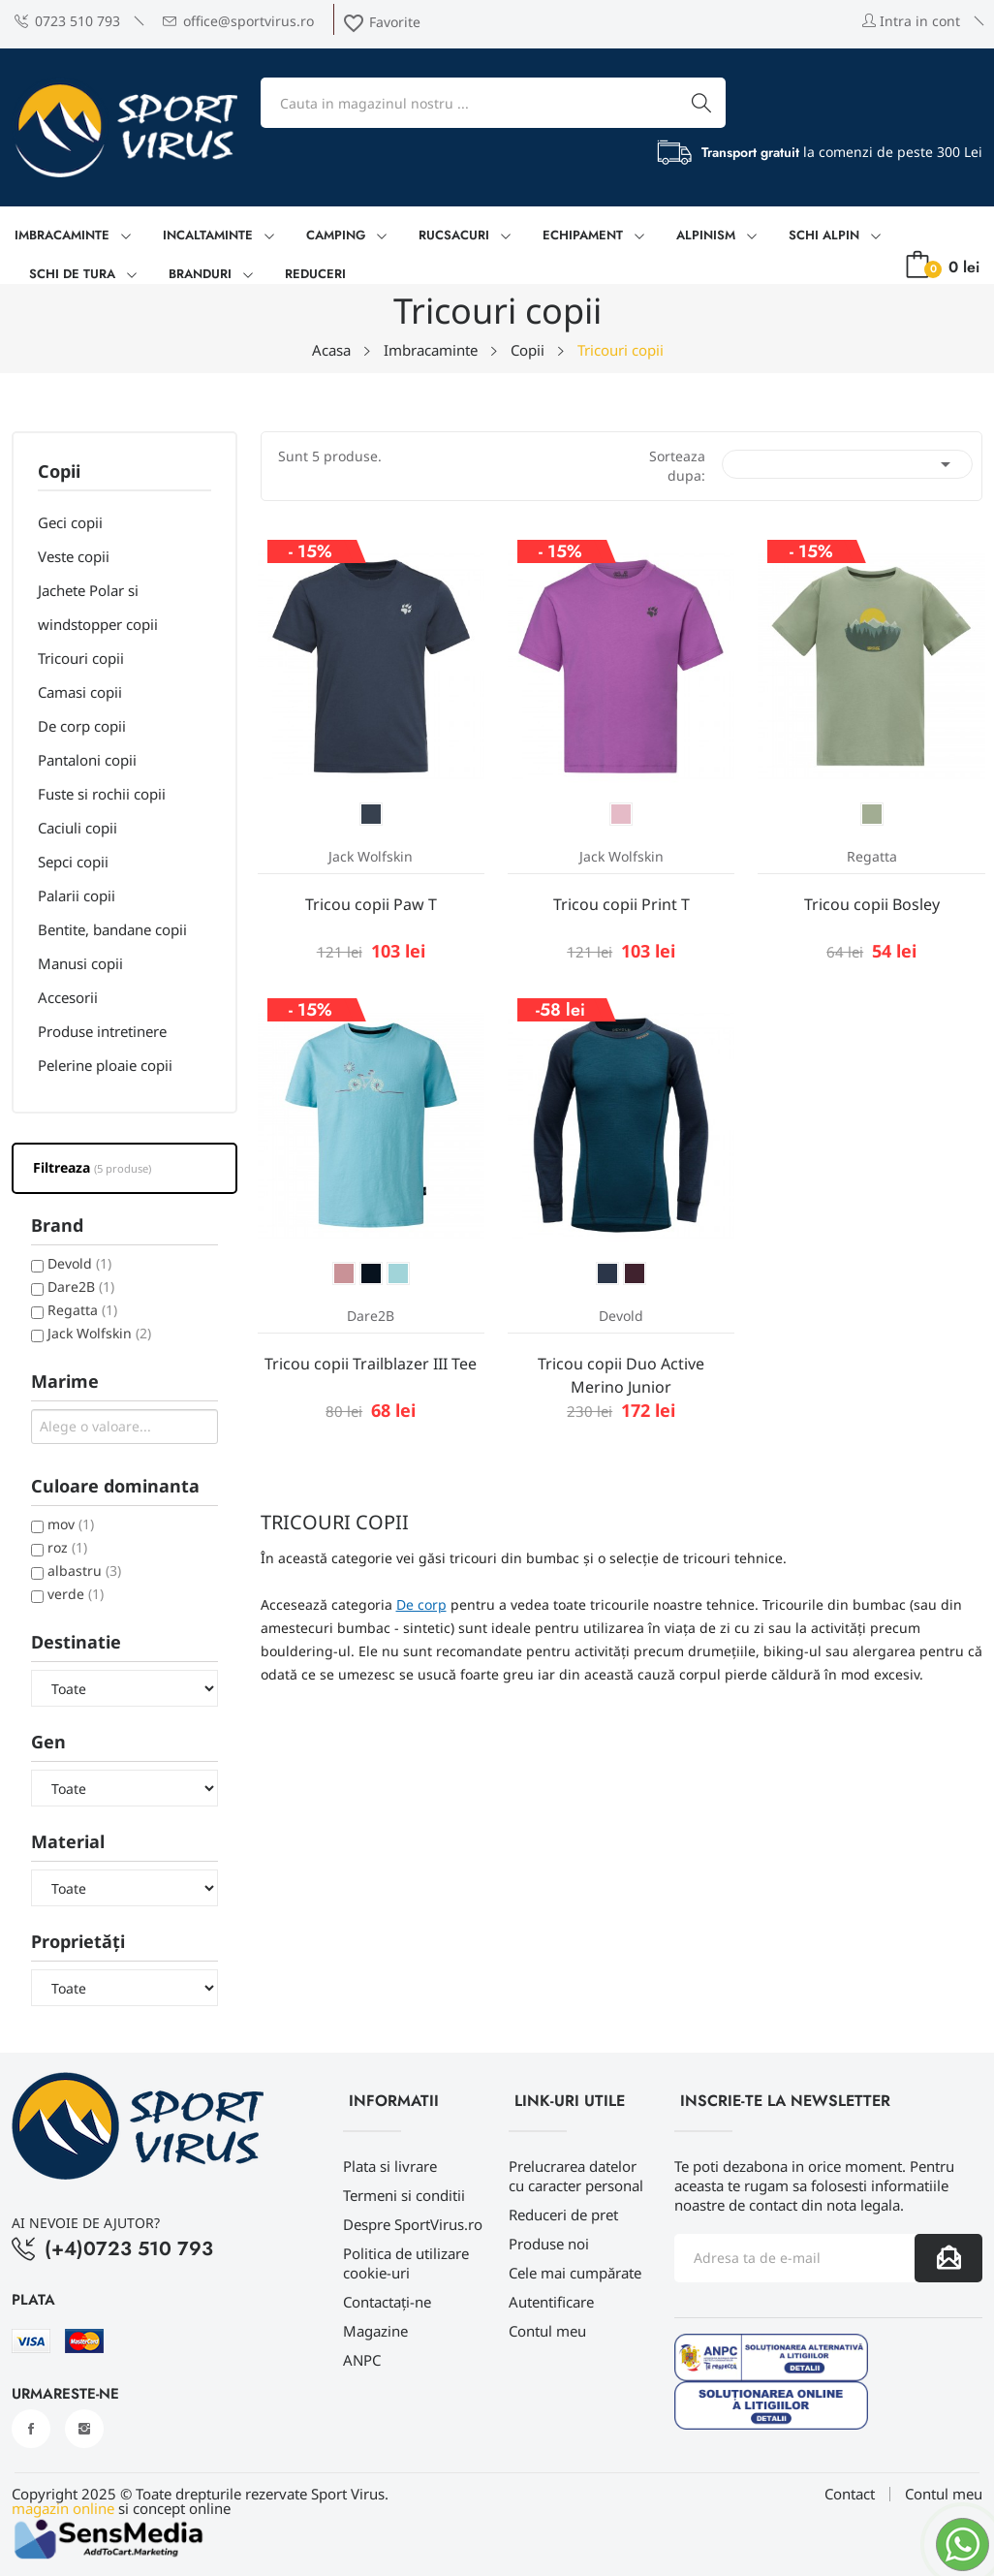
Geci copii (70, 522)
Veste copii (73, 556)
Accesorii (68, 997)
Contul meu (547, 2330)
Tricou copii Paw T (371, 904)
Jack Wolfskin (99, 1333)
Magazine (375, 2330)
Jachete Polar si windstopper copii (98, 607)
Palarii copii (76, 895)
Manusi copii (80, 963)
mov (70, 1524)
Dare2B (80, 1286)
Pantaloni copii (87, 760)
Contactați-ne (387, 2301)
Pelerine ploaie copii (105, 1065)
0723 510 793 (67, 21)
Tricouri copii (81, 658)
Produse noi (549, 2243)
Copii (59, 472)
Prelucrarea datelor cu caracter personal (576, 2175)
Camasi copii (80, 692)
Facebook (31, 2428)
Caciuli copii (77, 827)
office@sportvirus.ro (238, 21)
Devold (79, 1263)
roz (67, 1547)
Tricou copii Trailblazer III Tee (370, 1363)
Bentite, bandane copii (112, 929)
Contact (849, 2494)
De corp (421, 1604)
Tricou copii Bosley (872, 904)
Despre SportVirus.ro (412, 2224)
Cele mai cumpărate (575, 2272)
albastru (84, 1570)
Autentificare (551, 2301)
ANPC (362, 2360)
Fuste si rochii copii (102, 793)
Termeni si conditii (404, 2195)
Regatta (82, 1310)
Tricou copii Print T (621, 904)
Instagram (84, 2428)
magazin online (63, 2508)
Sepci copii (73, 861)
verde (75, 1594)
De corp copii (82, 726)
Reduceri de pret (563, 2214)
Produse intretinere (102, 1031)
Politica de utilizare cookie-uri (406, 2263)
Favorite (381, 22)
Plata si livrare (390, 2166)
